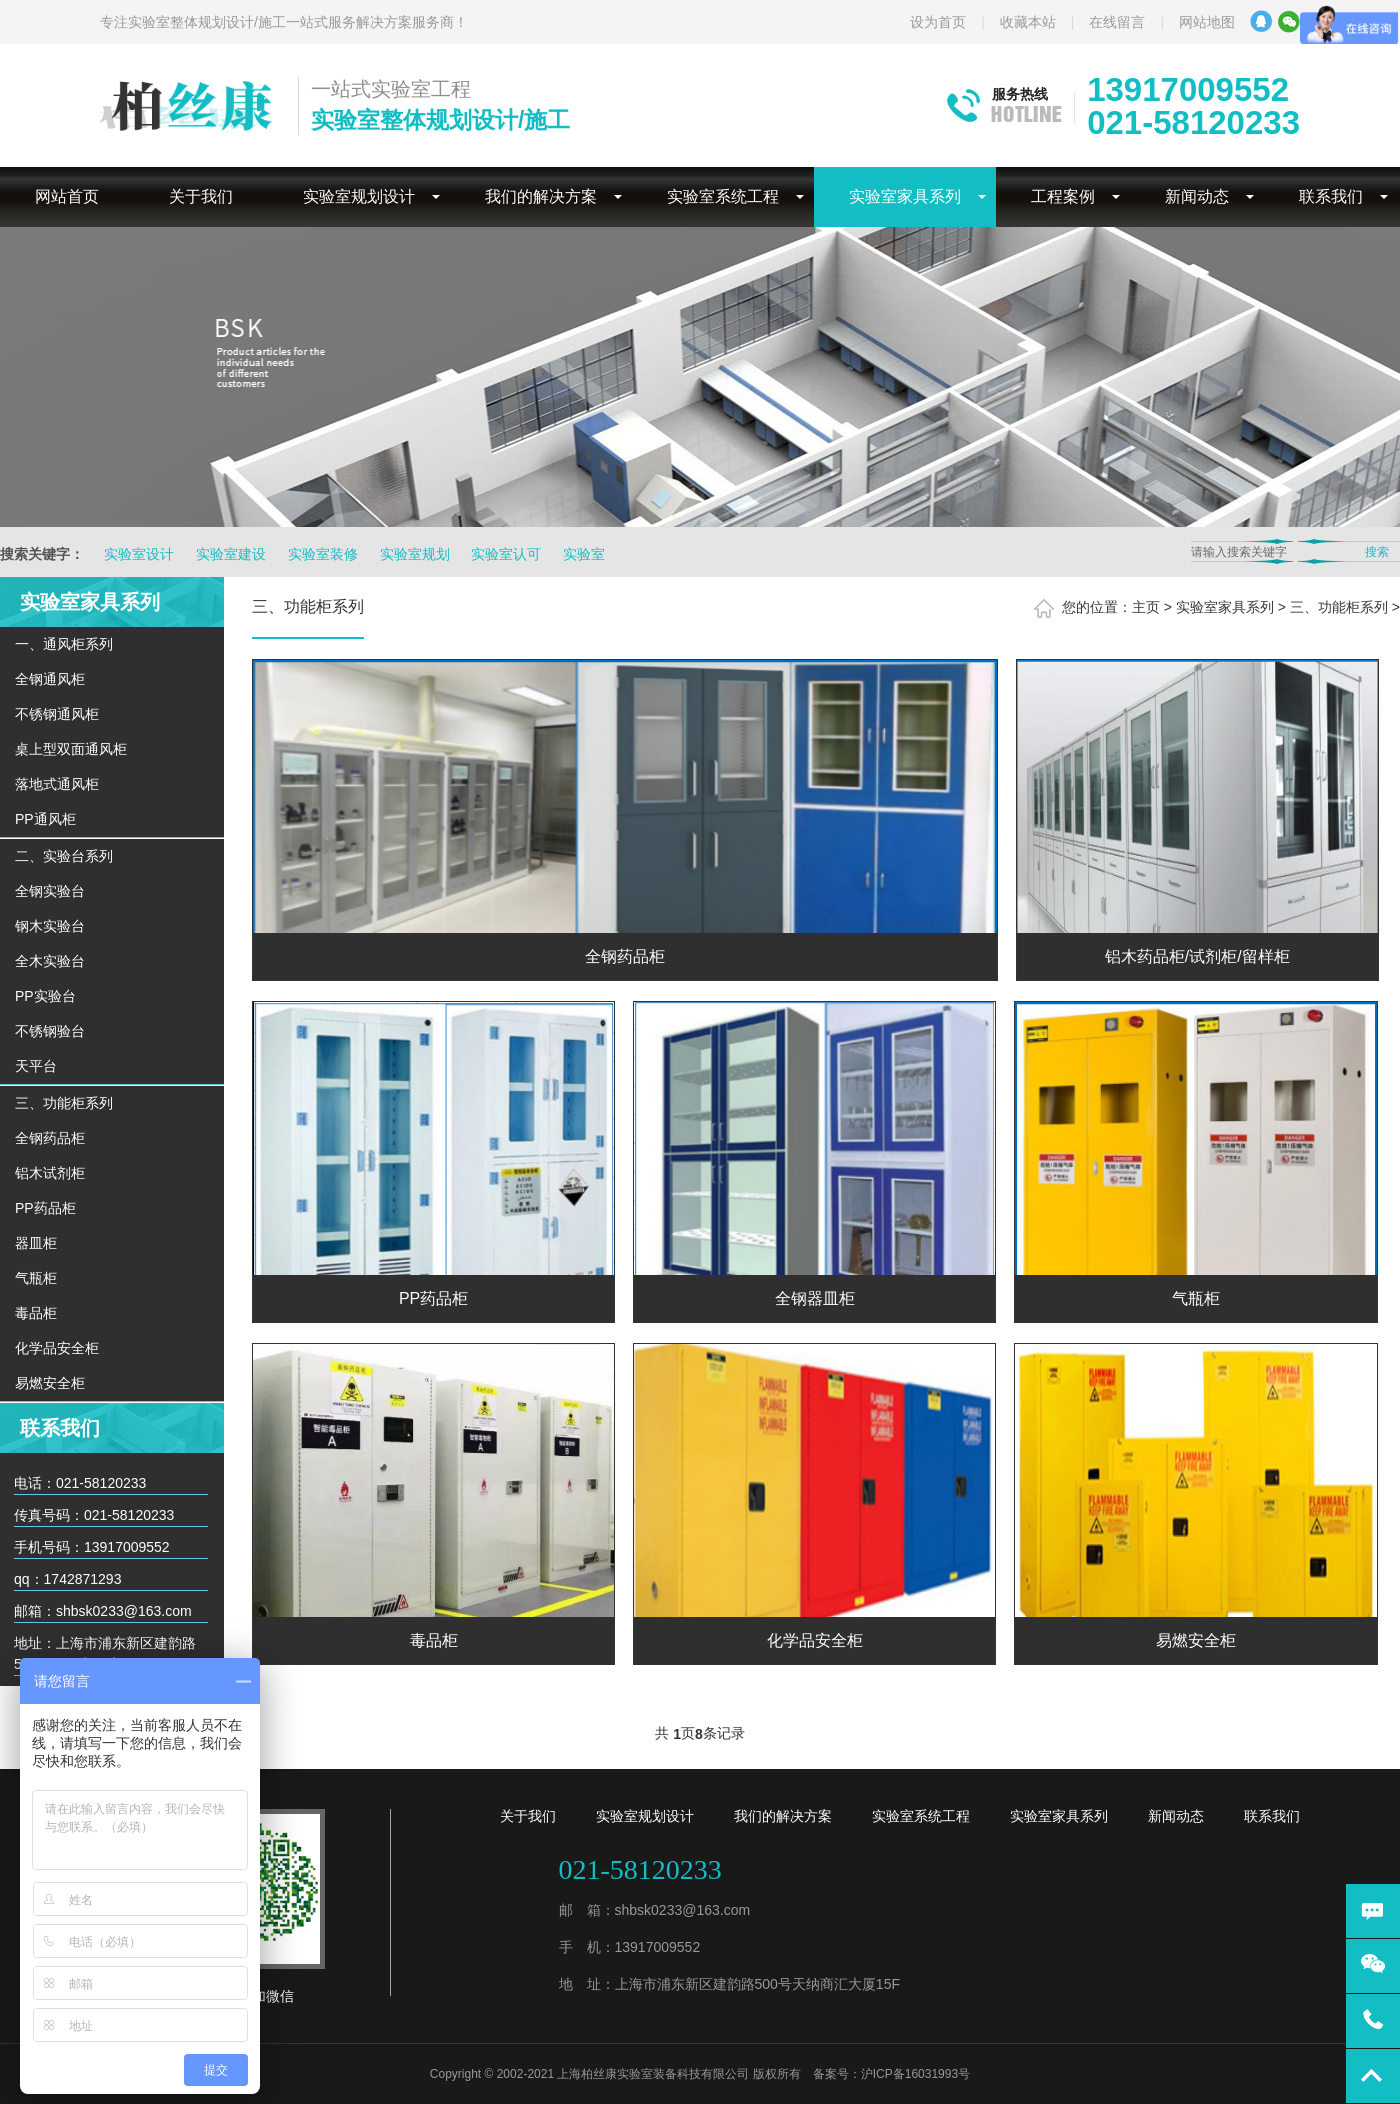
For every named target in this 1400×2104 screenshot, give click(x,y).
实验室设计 (139, 554)
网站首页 (67, 196)
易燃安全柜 (50, 1383)
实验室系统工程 (723, 196)
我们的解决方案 (541, 196)
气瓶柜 (36, 1278)
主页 (1146, 607)
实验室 (584, 554)
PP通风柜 (45, 819)
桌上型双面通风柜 (71, 749)
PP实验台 (45, 996)
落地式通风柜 (57, 784)
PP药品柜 (45, 1208)
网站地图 (1207, 22)
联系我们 (1331, 196)
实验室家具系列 (905, 196)
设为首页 (938, 22)
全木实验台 (50, 961)
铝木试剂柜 (50, 1173)
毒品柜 (36, 1313)
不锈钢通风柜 (57, 714)
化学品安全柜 (57, 1348)
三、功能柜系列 (64, 1103)
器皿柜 (36, 1243)
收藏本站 (1028, 22)
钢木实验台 (50, 926)
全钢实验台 (50, 891)
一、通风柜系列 (64, 644)
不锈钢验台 (50, 1031)
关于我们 (201, 196)
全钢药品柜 (50, 1138)
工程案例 (1063, 196)
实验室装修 (323, 554)
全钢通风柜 (50, 679)
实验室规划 (415, 554)
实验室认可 (506, 554)
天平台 (36, 1066)
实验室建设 (231, 554)
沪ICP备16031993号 (915, 2074)
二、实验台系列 (64, 856)
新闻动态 (1197, 196)
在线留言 (1117, 22)
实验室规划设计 (359, 196)
